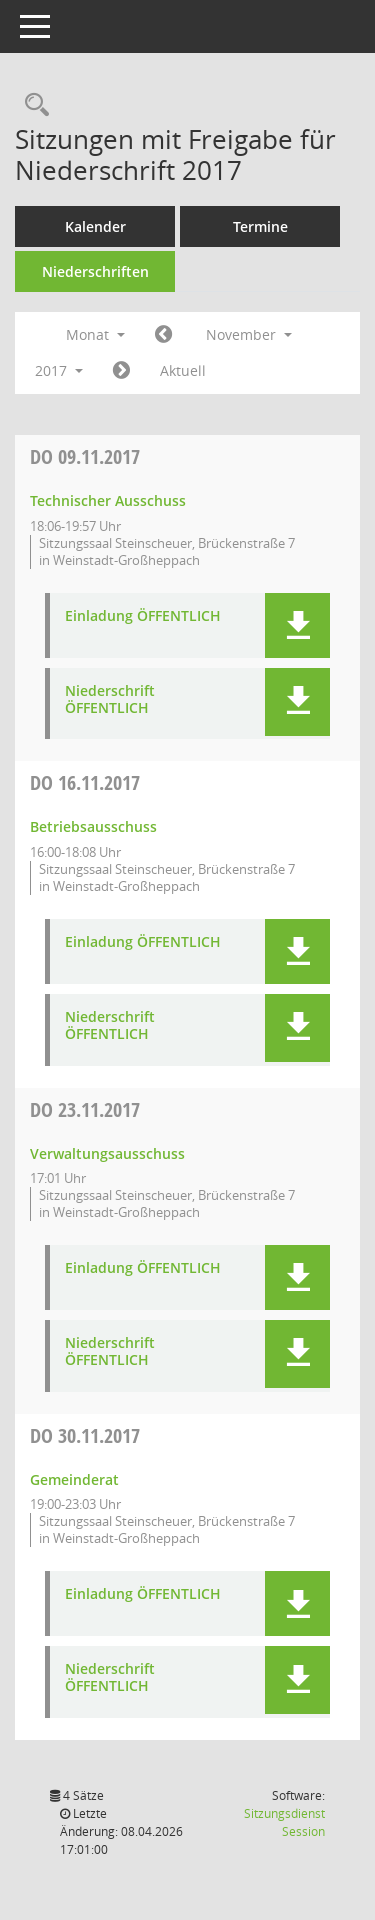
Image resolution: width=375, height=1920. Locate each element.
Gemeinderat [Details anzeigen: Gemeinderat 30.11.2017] (74, 1479)
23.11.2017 (85, 1109)
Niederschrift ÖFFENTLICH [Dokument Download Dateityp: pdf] (110, 700)
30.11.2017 (85, 1435)
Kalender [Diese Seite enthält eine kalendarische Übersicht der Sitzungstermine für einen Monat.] (95, 226)
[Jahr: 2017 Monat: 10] (163, 335)
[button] (297, 625)
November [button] (249, 334)
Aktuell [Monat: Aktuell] (183, 370)
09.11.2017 (85, 456)
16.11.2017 (85, 782)
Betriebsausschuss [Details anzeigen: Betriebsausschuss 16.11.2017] (93, 826)
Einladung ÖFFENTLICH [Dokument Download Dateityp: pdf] (143, 616)
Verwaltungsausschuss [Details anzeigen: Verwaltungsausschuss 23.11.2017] (107, 1153)
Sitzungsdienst (284, 1822)
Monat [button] (95, 334)
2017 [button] (59, 370)
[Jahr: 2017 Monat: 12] (121, 371)
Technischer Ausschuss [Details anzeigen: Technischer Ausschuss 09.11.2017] (108, 500)
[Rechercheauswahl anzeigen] (32, 105)
